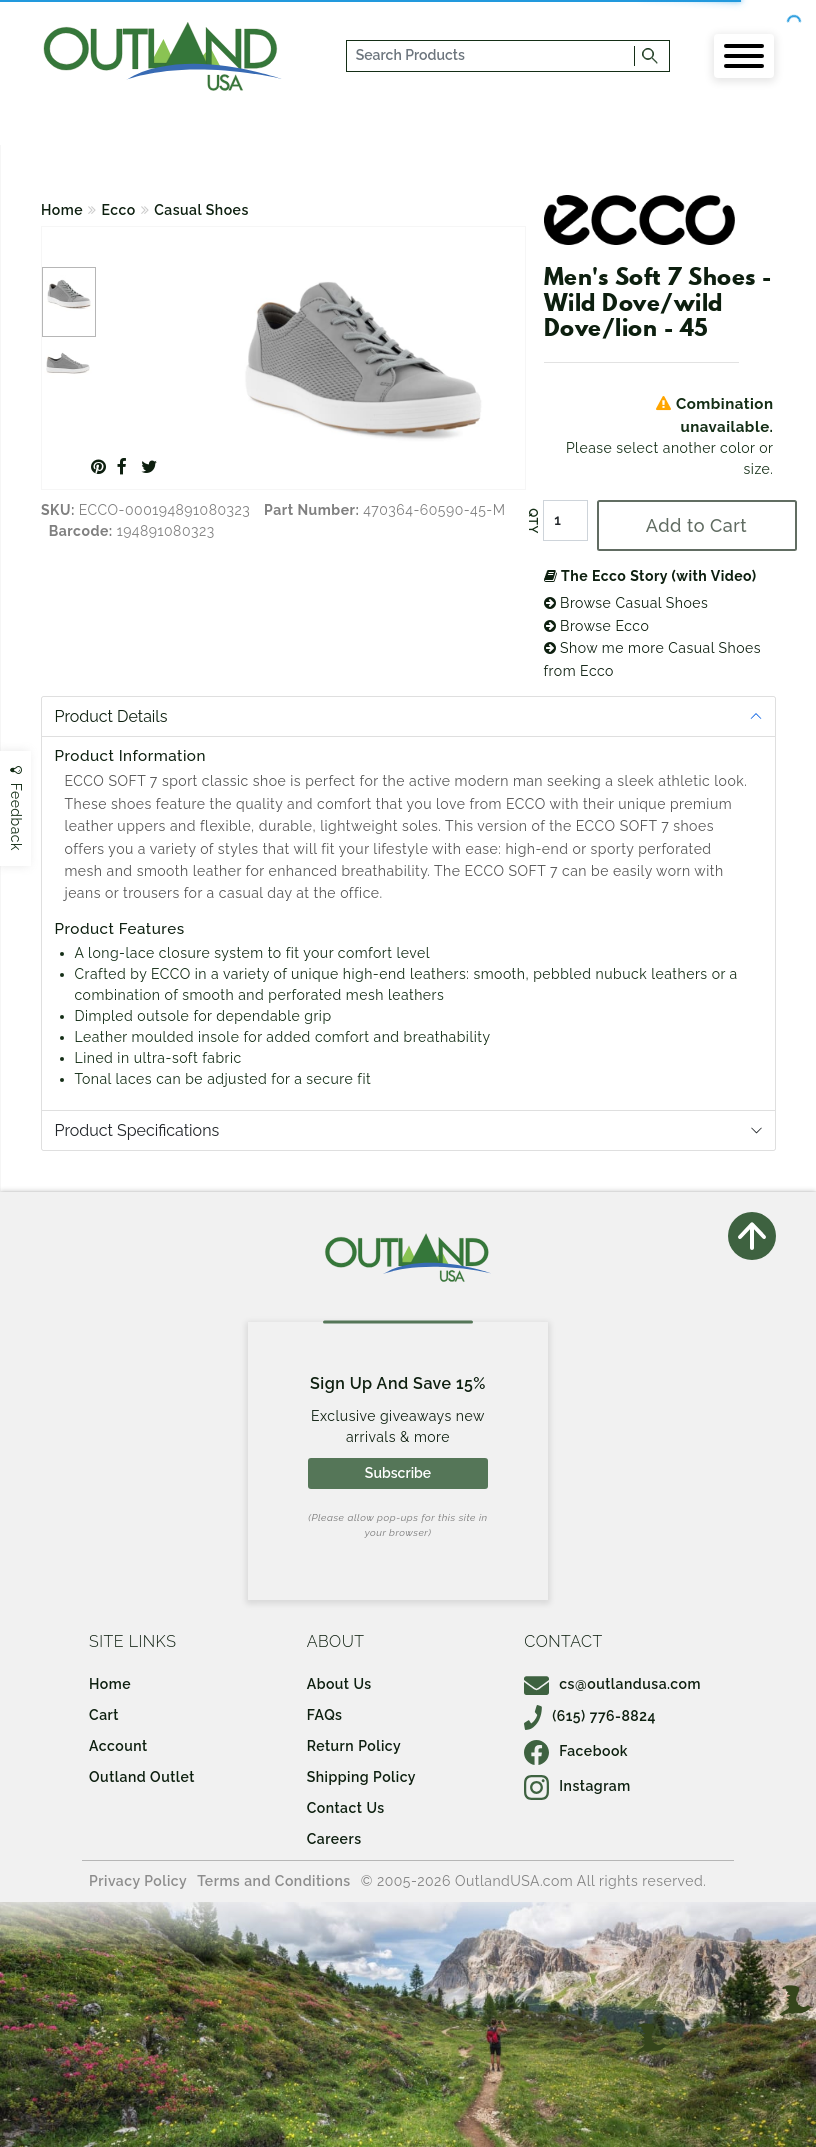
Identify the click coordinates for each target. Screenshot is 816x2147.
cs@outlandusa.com (612, 1684)
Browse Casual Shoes (626, 603)
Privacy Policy (138, 1881)
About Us (339, 1684)
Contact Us (346, 1808)
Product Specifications (137, 1130)
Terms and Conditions (274, 1881)
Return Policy (354, 1746)
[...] (491, 56)
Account (118, 1746)
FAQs (325, 1715)
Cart (104, 1715)
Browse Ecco (597, 626)
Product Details (111, 716)
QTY (532, 521)
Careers (334, 1839)
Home (62, 210)
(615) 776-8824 (590, 1716)
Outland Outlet (142, 1777)
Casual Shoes (201, 210)
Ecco (119, 210)
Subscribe (398, 1473)
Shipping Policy (361, 1777)
